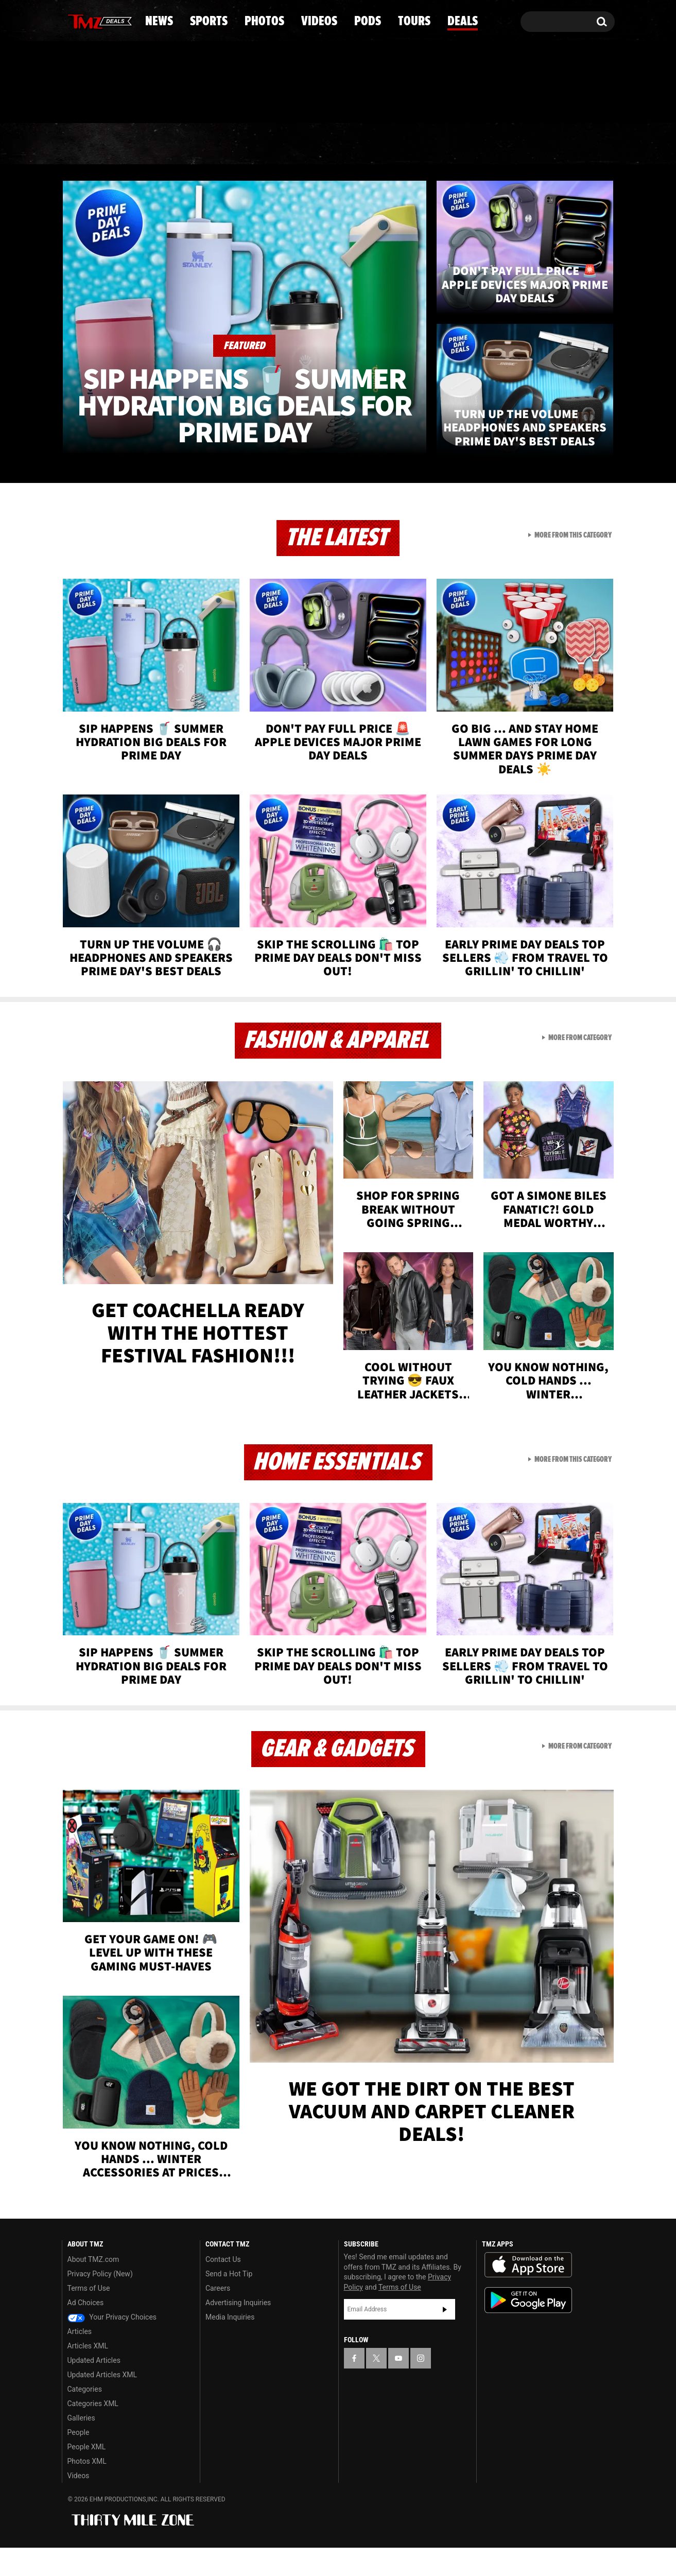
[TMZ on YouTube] (398, 2386)
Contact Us (223, 2288)
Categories (84, 2417)
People (78, 2461)
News (87, 188)
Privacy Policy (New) (100, 2302)
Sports (166, 188)
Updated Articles (93, 2388)
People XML (86, 2475)
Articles (79, 2360)
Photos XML (87, 2489)
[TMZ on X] (86, 19)
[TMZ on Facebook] (70, 19)
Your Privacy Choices (112, 2345)
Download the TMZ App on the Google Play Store (528, 2328)
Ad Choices (85, 2331)
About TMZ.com (93, 2288)
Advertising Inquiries (238, 2331)
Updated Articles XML (102, 2403)
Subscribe (445, 2337)
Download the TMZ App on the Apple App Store (528, 2293)
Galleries (81, 2446)
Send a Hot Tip (228, 2302)
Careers (217, 2316)
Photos (254, 188)
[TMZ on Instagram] (123, 19)
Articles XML (88, 2374)
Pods (417, 188)
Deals (570, 188)
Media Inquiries (229, 2345)
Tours (492, 188)
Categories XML (92, 2432)
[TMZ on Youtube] (103, 19)
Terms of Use (88, 2316)
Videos (341, 188)
